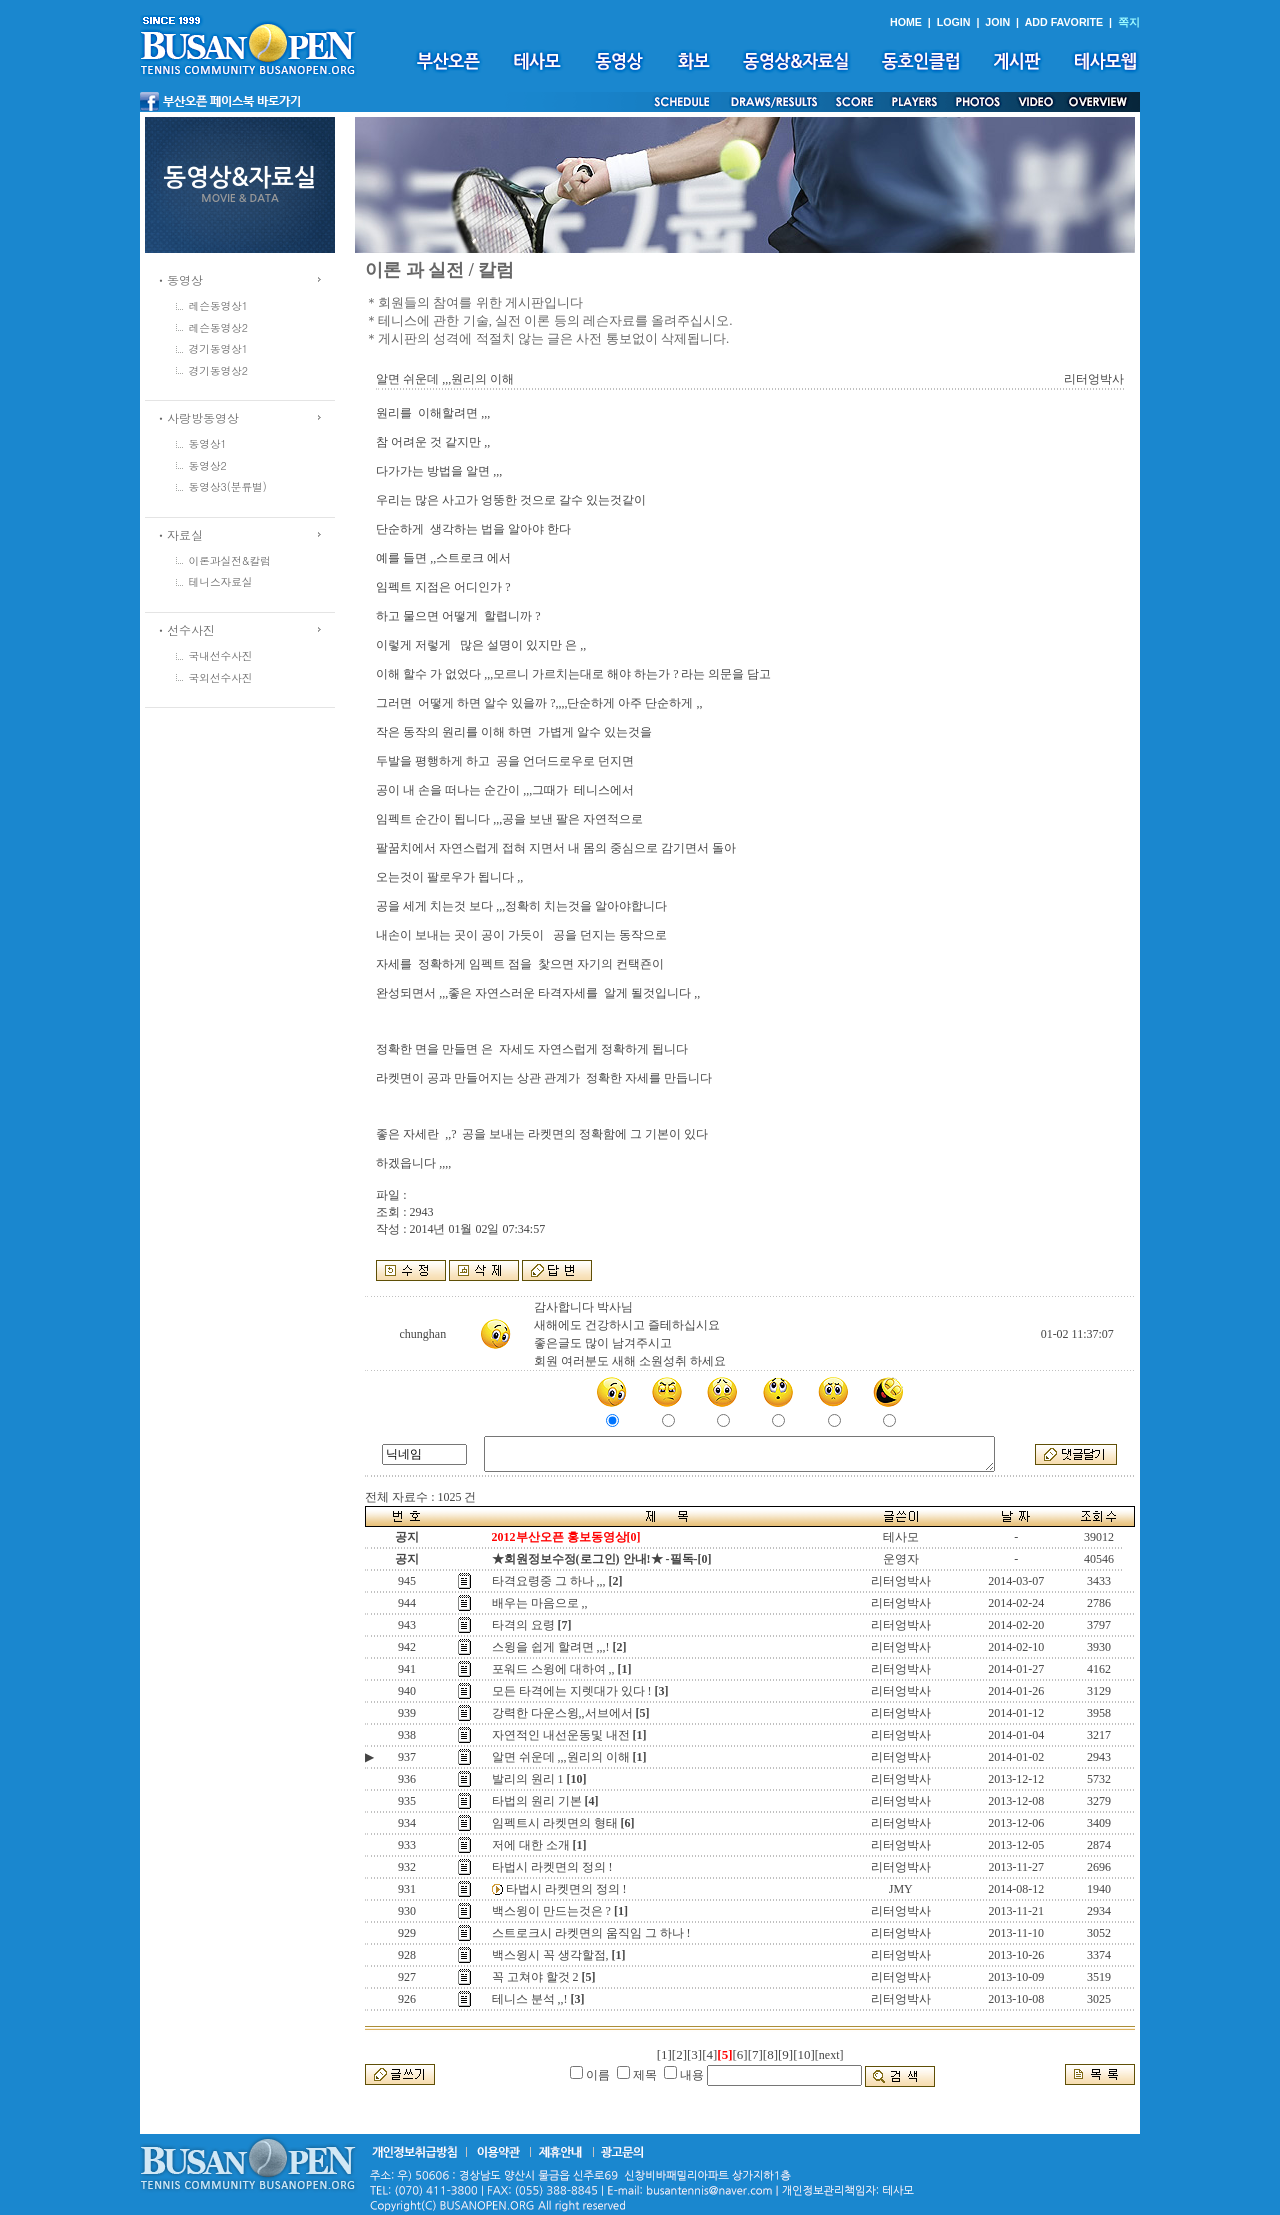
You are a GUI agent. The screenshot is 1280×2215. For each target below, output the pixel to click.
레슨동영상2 (219, 327)
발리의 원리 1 (528, 1779)
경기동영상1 (219, 348)
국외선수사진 (221, 677)
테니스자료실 (221, 581)
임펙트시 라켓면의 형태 (555, 1823)
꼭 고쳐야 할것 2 (535, 1977)
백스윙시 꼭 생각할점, (550, 1955)
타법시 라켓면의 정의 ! (552, 1867)
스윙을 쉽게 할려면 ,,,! (551, 1647)
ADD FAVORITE (1064, 22)
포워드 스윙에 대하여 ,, (553, 1669)
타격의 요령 (523, 1625)
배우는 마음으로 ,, (540, 1603)
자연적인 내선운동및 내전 (561, 1735)
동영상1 (208, 443)
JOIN (997, 22)
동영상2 (208, 465)
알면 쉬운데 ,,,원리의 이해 (561, 1757)
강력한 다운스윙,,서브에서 (562, 1713)
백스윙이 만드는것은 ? (551, 1911)
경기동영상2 (219, 370)
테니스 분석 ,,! (530, 1999)
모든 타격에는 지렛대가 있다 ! (572, 1691)
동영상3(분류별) (228, 486)
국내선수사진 (221, 655)
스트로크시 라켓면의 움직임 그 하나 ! (591, 1933)
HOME (906, 22)
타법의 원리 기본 (537, 1801)
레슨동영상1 (219, 305)
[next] (829, 2055)
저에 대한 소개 (531, 1845)
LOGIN (954, 22)
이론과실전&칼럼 (230, 560)
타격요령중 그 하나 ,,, (549, 1581)
